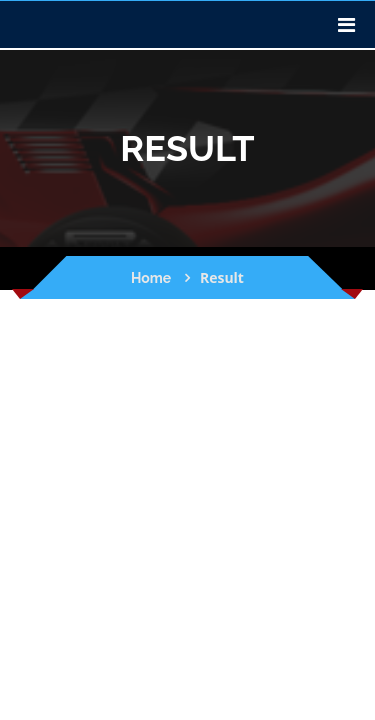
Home (151, 278)
